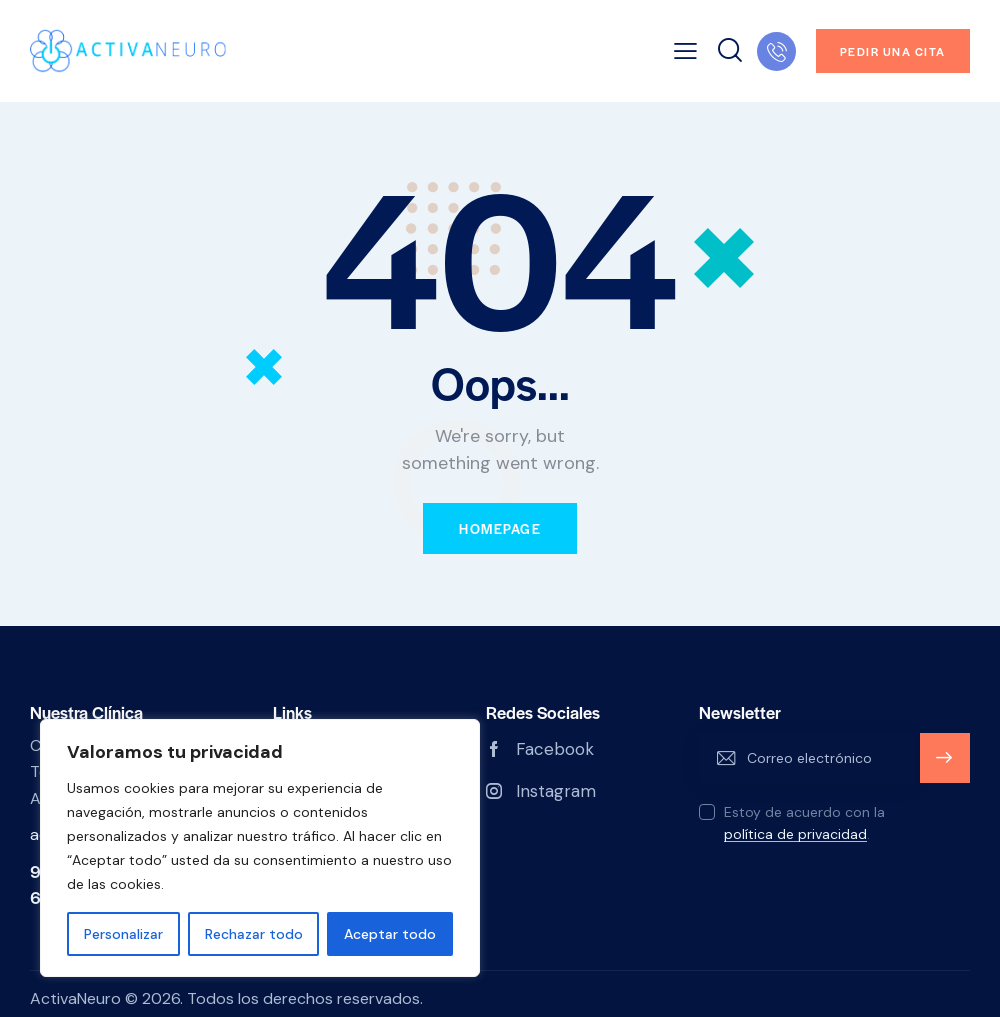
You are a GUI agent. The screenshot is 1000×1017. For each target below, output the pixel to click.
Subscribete (944, 766)
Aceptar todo (390, 934)
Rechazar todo (254, 934)
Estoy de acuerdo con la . (804, 823)
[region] (260, 848)
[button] (685, 51)
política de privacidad (795, 834)
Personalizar (123, 934)
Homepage (500, 528)
